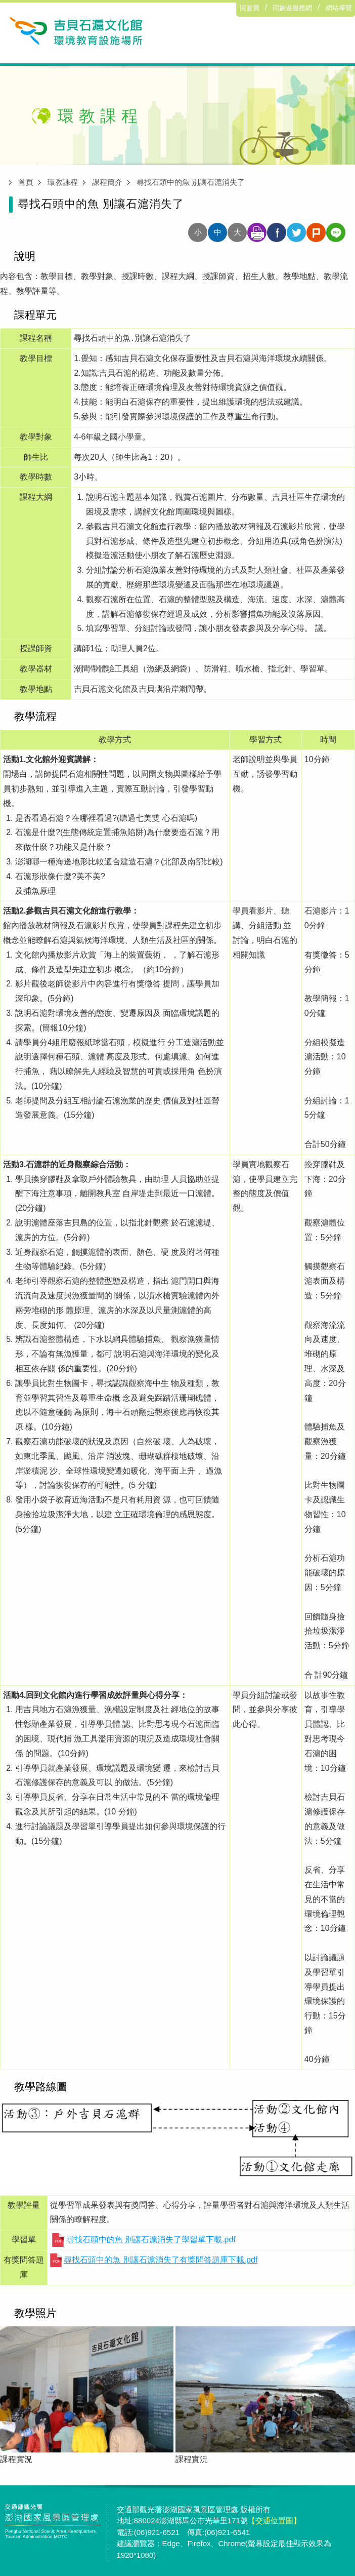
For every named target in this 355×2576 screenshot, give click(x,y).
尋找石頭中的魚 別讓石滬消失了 (191, 182)
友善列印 (257, 232)
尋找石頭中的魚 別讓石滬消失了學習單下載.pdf (151, 2239)
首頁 (25, 182)
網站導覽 (339, 8)
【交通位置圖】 (274, 2520)
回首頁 (249, 8)
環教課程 (63, 182)
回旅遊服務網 (292, 8)
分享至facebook (276, 232)
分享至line (335, 232)
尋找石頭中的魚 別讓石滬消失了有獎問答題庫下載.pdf (160, 2259)
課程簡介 (107, 182)
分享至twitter (296, 232)
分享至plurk (316, 232)
